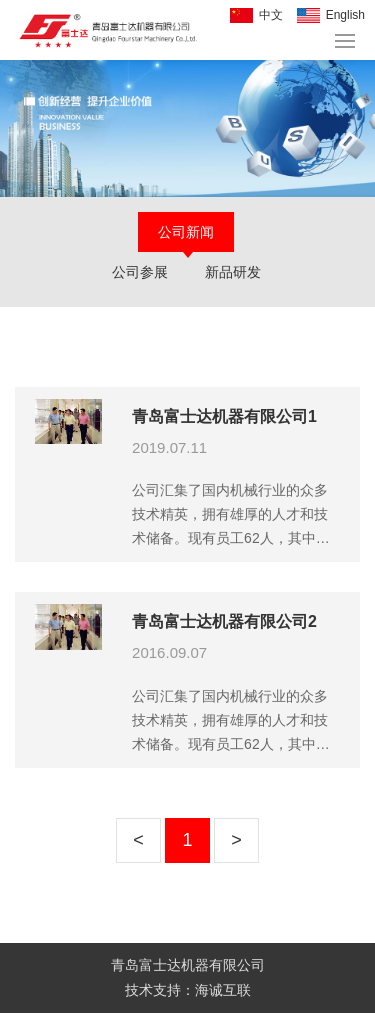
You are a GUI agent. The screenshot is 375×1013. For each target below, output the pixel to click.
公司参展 (140, 272)
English (345, 15)
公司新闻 (186, 232)
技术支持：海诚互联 (188, 990)
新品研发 (233, 272)
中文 (271, 15)
